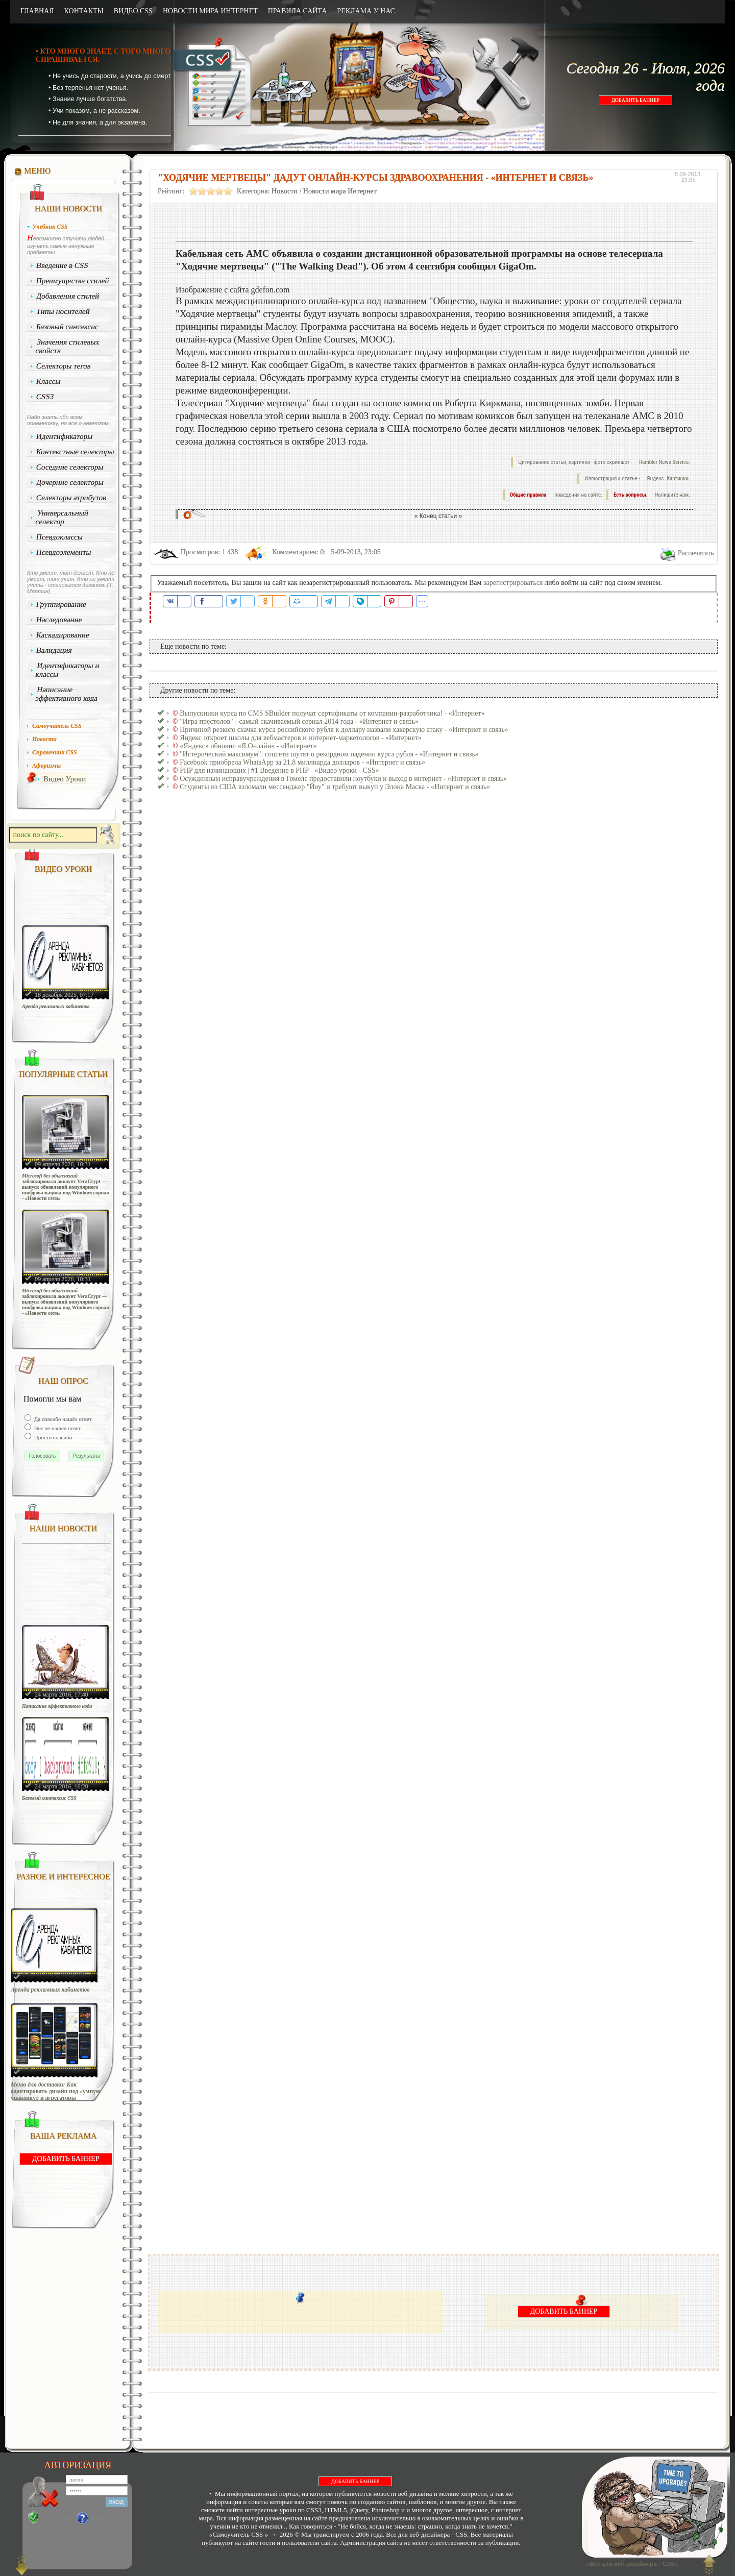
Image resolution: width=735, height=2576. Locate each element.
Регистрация (57, 2518)
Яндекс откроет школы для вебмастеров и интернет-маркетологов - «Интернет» (301, 738)
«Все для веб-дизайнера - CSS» (630, 2563)
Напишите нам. (672, 495)
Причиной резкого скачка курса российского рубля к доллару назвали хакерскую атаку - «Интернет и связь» (344, 729)
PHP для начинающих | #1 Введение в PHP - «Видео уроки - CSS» (279, 770)
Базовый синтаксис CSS (49, 1798)
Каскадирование (63, 635)
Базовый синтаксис (68, 327)
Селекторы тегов (64, 366)
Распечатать (696, 553)
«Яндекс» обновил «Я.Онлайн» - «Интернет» (248, 746)
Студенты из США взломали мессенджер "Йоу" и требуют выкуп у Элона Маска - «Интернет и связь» (335, 787)
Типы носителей (63, 311)
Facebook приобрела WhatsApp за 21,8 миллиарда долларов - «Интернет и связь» (302, 762)
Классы (48, 381)
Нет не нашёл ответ (57, 1428)
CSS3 (45, 396)
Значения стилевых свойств (67, 346)
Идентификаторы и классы (67, 669)
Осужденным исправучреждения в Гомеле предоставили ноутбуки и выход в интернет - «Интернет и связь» (343, 778)
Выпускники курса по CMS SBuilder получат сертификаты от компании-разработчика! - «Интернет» (332, 713)
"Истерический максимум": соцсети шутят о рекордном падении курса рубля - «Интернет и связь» (329, 754)
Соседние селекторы (70, 467)
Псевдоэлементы (64, 552)
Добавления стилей (68, 296)
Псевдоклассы (60, 537)
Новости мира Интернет (340, 191)
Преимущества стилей (73, 281)
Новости (285, 191)
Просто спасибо (52, 1437)
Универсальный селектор (62, 517)
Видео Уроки (64, 779)
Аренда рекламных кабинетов (56, 1006)
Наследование (59, 620)
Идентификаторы (64, 436)
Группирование (61, 604)
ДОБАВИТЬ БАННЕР (635, 100)
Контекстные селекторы (75, 452)
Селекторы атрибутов (71, 498)
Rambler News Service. (664, 462)
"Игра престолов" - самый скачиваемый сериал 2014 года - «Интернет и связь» (299, 721)
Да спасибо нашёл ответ (62, 1419)
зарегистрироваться (513, 582)
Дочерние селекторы (70, 482)
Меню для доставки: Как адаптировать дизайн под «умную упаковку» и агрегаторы (56, 2091)
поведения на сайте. (577, 495)
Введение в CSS (62, 265)
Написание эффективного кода (66, 693)
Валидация (54, 650)
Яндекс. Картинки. (668, 478)
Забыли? (101, 2518)
